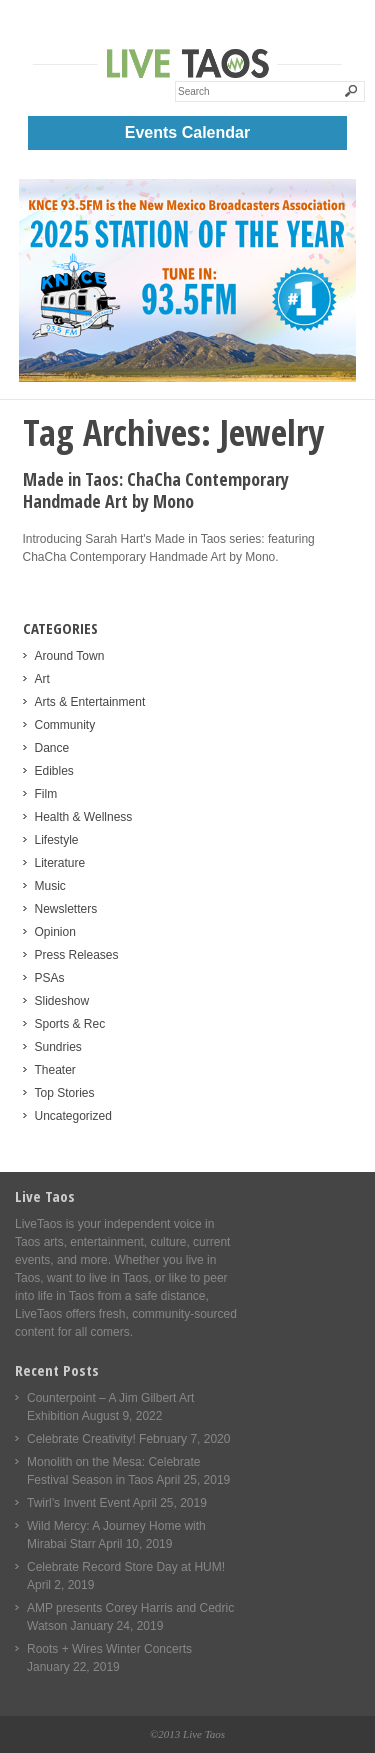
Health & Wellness (84, 817)
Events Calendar (187, 132)
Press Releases (77, 955)
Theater (55, 1070)
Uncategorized (73, 1116)
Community (65, 725)
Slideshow (62, 1001)
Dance (52, 748)
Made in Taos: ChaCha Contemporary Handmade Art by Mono (156, 490)
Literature (60, 863)
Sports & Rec (70, 1024)
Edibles (54, 771)
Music (50, 886)
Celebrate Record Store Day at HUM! (126, 1567)
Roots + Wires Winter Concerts (109, 1649)
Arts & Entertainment (90, 702)
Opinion (55, 932)
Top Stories (65, 1093)
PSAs (50, 978)
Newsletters (66, 909)
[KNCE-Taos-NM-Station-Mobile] (188, 378)
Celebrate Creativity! (81, 1439)
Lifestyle (57, 840)
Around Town (70, 656)
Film (46, 794)
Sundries (58, 1047)
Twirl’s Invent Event (78, 1503)
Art (42, 679)
